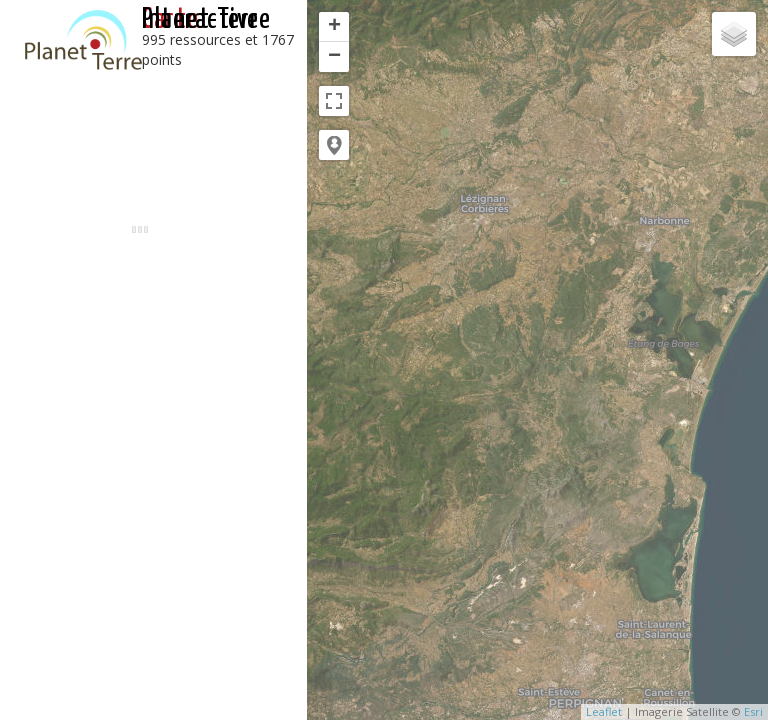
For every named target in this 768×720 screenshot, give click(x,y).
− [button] (334, 57)
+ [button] (334, 27)
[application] (537, 360)
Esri (753, 711)
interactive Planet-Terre (206, 20)
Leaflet (604, 711)
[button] (334, 145)
